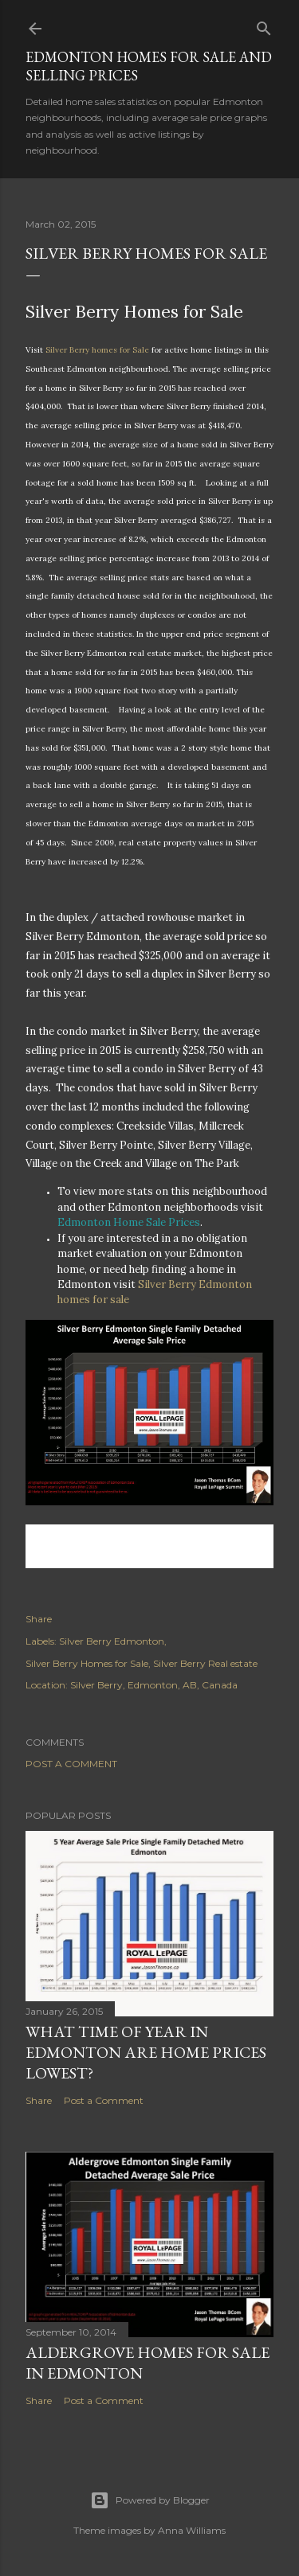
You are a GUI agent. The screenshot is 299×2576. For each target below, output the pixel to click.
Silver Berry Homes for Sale (87, 1663)
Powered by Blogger (150, 2500)
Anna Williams (192, 2530)
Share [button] (39, 1619)
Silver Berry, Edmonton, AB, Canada (154, 1685)
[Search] (263, 25)
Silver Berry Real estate (205, 1663)
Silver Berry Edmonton (111, 1641)
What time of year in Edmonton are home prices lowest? (146, 2052)
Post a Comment (71, 1764)
